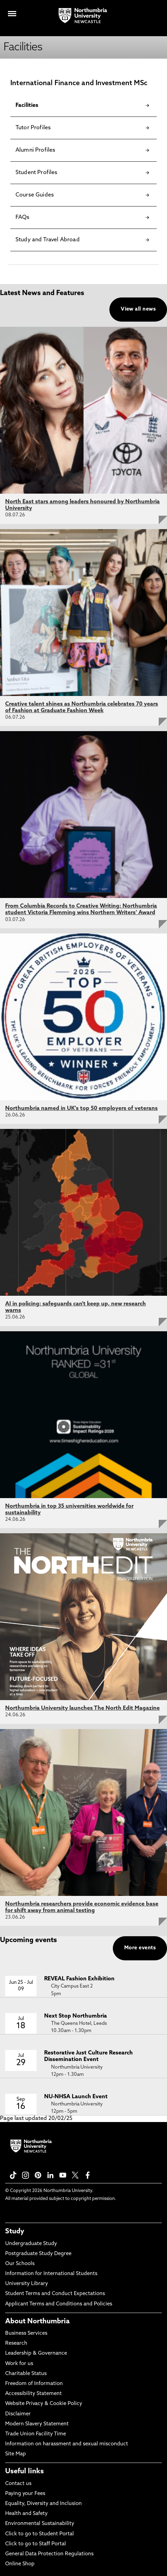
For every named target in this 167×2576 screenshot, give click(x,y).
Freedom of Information (34, 2383)
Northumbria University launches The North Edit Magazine (82, 1708)
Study (14, 2231)
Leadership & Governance (36, 2353)
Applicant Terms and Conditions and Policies (58, 2304)
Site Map (15, 2454)
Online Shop (20, 2564)
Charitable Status (26, 2373)
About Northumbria (37, 2321)
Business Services (26, 2333)
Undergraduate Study (31, 2243)
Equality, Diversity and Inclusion (43, 2503)
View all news (138, 309)
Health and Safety (26, 2513)
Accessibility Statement (33, 2393)
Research (16, 2343)
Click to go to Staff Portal (35, 2544)
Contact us (18, 2483)
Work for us (19, 2363)
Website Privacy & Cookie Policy (43, 2403)
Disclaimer (18, 2414)
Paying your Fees (25, 2493)
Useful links (24, 2471)
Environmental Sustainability (39, 2523)
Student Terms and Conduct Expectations (55, 2293)
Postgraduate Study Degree (38, 2253)
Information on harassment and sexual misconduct (66, 2444)
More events (140, 1948)
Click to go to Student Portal (39, 2534)
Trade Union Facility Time (35, 2434)
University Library (26, 2283)
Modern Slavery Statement (37, 2424)
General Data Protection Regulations (49, 2554)
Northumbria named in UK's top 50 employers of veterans (81, 1108)
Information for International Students (51, 2273)
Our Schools (20, 2263)
